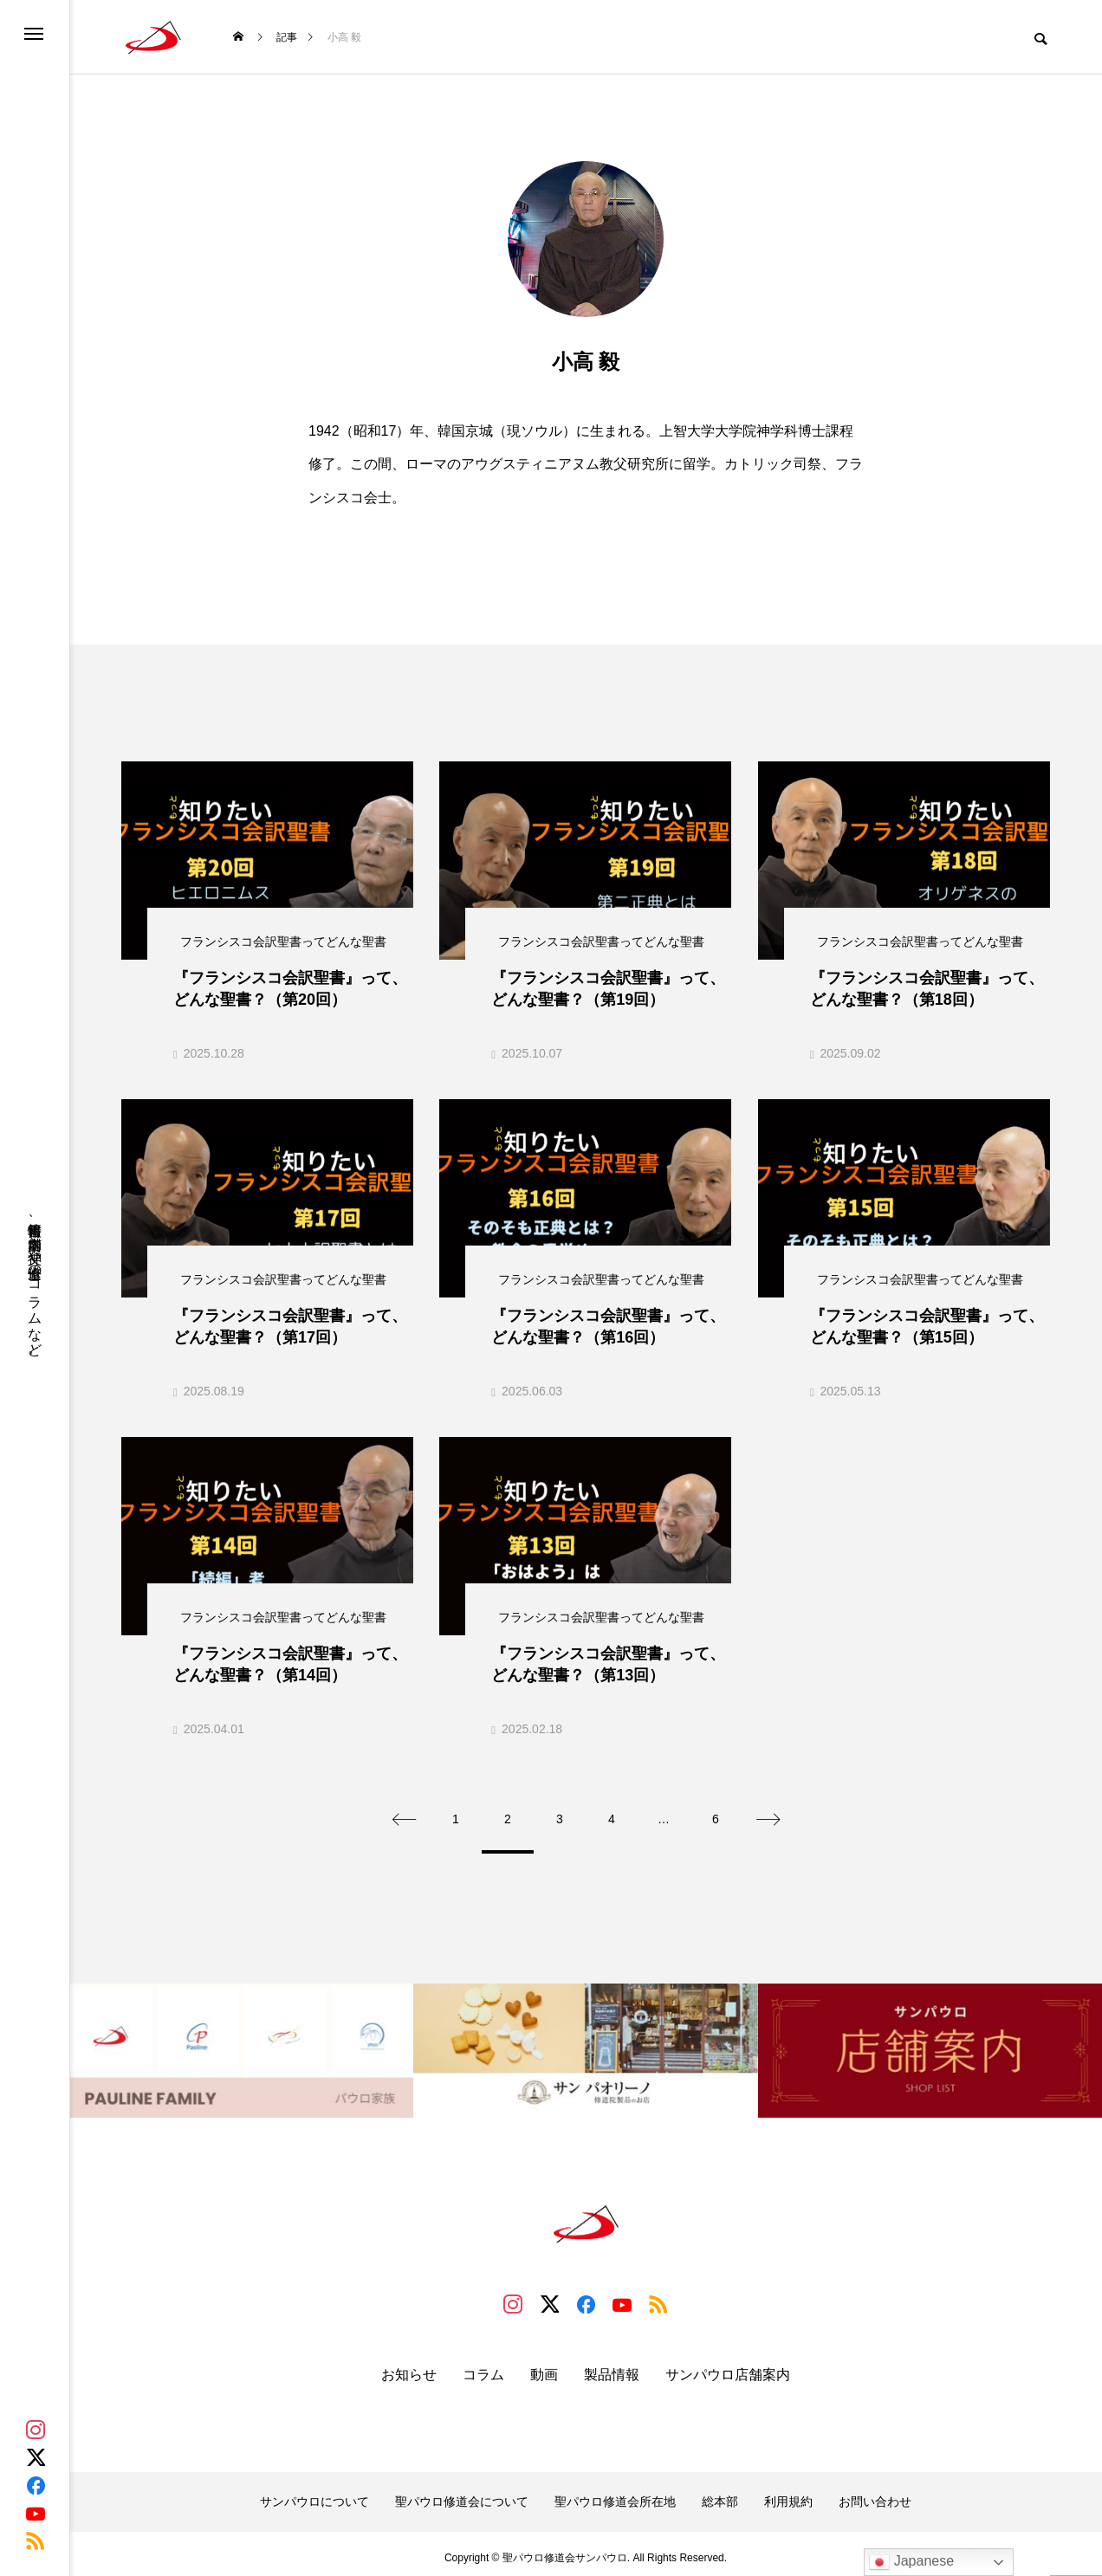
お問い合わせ (875, 2493)
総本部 (720, 2493)
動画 (544, 2366)
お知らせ (409, 2366)
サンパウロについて (314, 2493)
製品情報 (611, 2366)
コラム (483, 2366)
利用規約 (788, 2493)
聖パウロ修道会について (461, 2493)
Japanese (911, 2562)
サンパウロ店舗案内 (727, 2366)
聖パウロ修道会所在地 (615, 2493)
